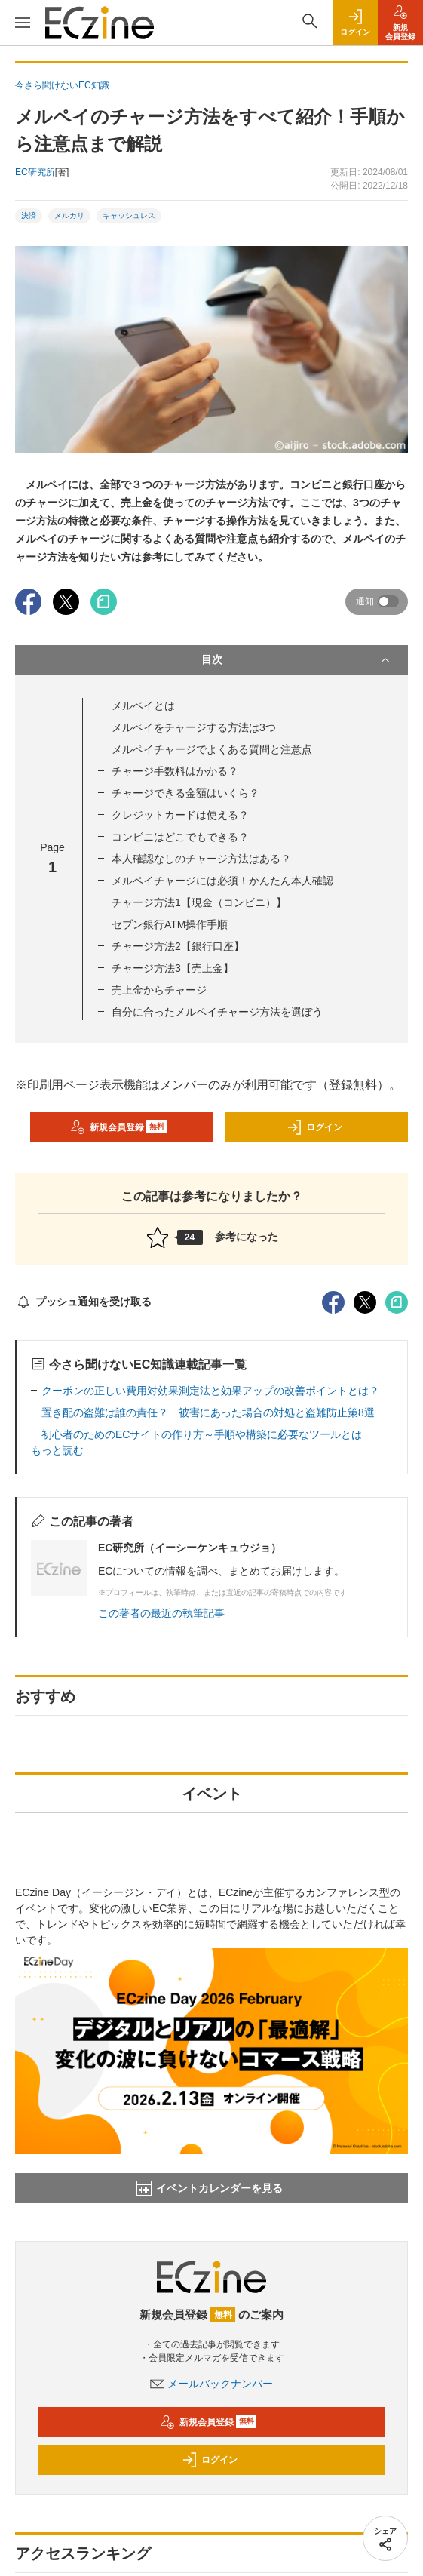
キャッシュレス (129, 215)
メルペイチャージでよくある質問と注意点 (212, 749)
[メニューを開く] (22, 22)
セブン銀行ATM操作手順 (170, 924)
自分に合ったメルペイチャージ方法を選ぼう (217, 1012)
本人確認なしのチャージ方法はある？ (201, 859)
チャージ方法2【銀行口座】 (178, 946)
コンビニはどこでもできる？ (180, 837)
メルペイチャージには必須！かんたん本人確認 (222, 881)
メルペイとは (143, 705)
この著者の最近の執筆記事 (161, 1613)
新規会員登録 (118, 1127)
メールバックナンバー (212, 2384)
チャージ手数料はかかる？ (175, 771)
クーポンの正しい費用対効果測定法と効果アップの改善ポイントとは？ (210, 1391)
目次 (297, 660)
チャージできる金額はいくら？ (185, 793)
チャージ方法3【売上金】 (173, 968)
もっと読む (57, 1450)
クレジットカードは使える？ (180, 815)
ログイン (314, 1127)
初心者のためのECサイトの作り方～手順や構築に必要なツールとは (201, 1434)
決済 (28, 215)
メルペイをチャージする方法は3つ (194, 727)
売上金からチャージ (159, 990)
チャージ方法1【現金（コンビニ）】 (199, 902)
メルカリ (69, 215)
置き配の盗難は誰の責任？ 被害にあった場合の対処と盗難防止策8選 (208, 1412)
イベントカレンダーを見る (209, 2188)
